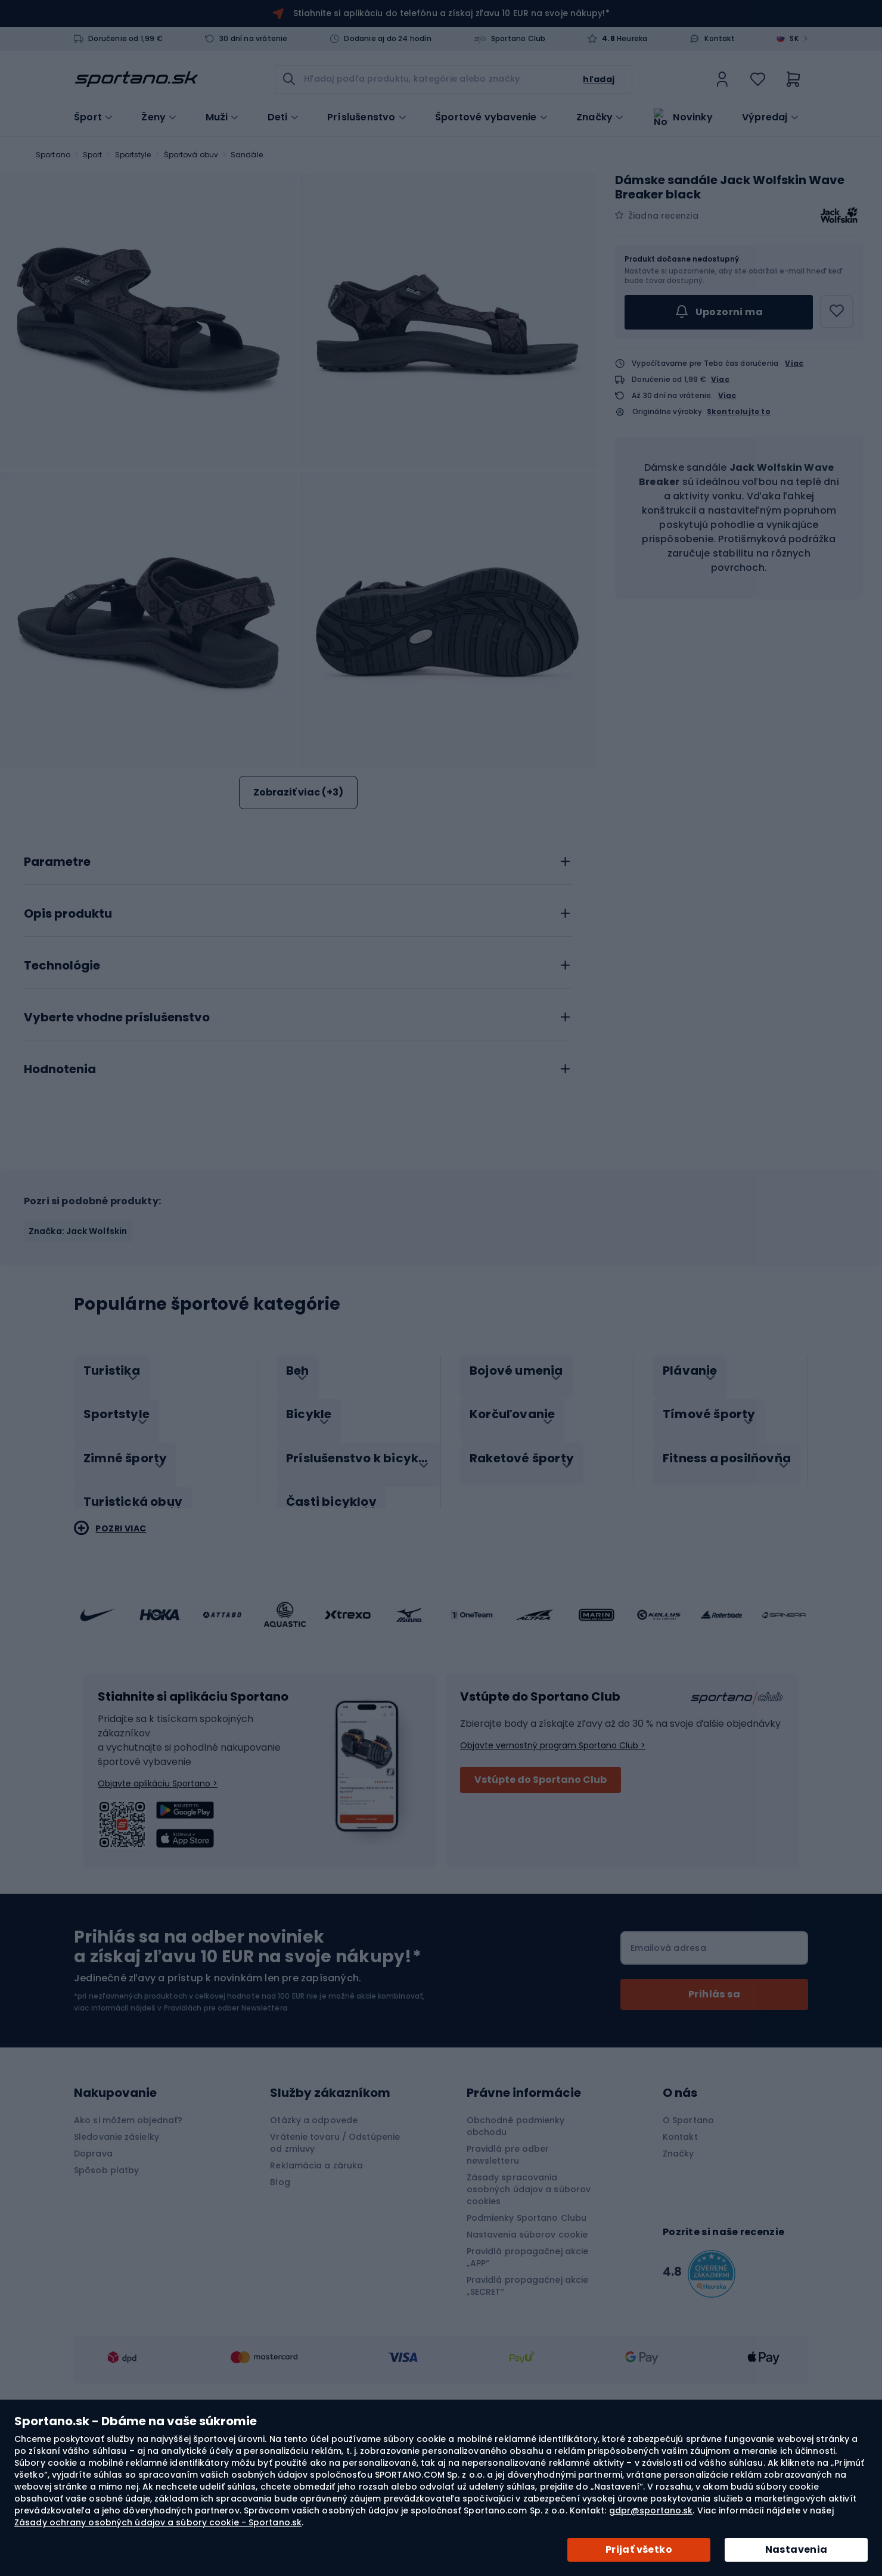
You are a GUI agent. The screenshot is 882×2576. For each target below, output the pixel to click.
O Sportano (688, 2246)
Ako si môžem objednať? (128, 2246)
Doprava (93, 2279)
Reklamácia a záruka (316, 2291)
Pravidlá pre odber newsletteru (508, 2280)
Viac (794, 363)
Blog (280, 2308)
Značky (594, 116)
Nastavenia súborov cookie (527, 2360)
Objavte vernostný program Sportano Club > (552, 1871)
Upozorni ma (719, 312)
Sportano (53, 155)
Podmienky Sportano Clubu (526, 2344)
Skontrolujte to (739, 412)
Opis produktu (68, 1052)
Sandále (247, 155)
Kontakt (719, 38)
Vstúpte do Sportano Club (540, 1905)
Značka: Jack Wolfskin (78, 1369)
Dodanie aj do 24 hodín (387, 38)
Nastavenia (796, 2549)
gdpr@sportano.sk (651, 2510)
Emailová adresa (668, 2074)
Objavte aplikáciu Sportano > (158, 1909)
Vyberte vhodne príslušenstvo (117, 1156)
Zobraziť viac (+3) (298, 792)
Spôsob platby (106, 2296)
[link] (722, 79)
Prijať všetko (638, 2549)
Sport (93, 155)
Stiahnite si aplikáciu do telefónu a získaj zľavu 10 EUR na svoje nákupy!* (451, 13)
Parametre (57, 1000)
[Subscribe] (714, 2120)
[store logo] (136, 79)
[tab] (298, 997)
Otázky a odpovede (314, 2246)
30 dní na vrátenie (253, 38)
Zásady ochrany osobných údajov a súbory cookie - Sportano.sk (158, 2522)
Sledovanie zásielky (116, 2263)
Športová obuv (191, 155)
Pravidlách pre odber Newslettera (225, 2133)
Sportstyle (133, 155)
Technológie (62, 1104)
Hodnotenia (60, 1208)
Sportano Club (518, 38)
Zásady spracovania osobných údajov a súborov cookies (529, 2315)
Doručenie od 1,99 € (125, 38)
